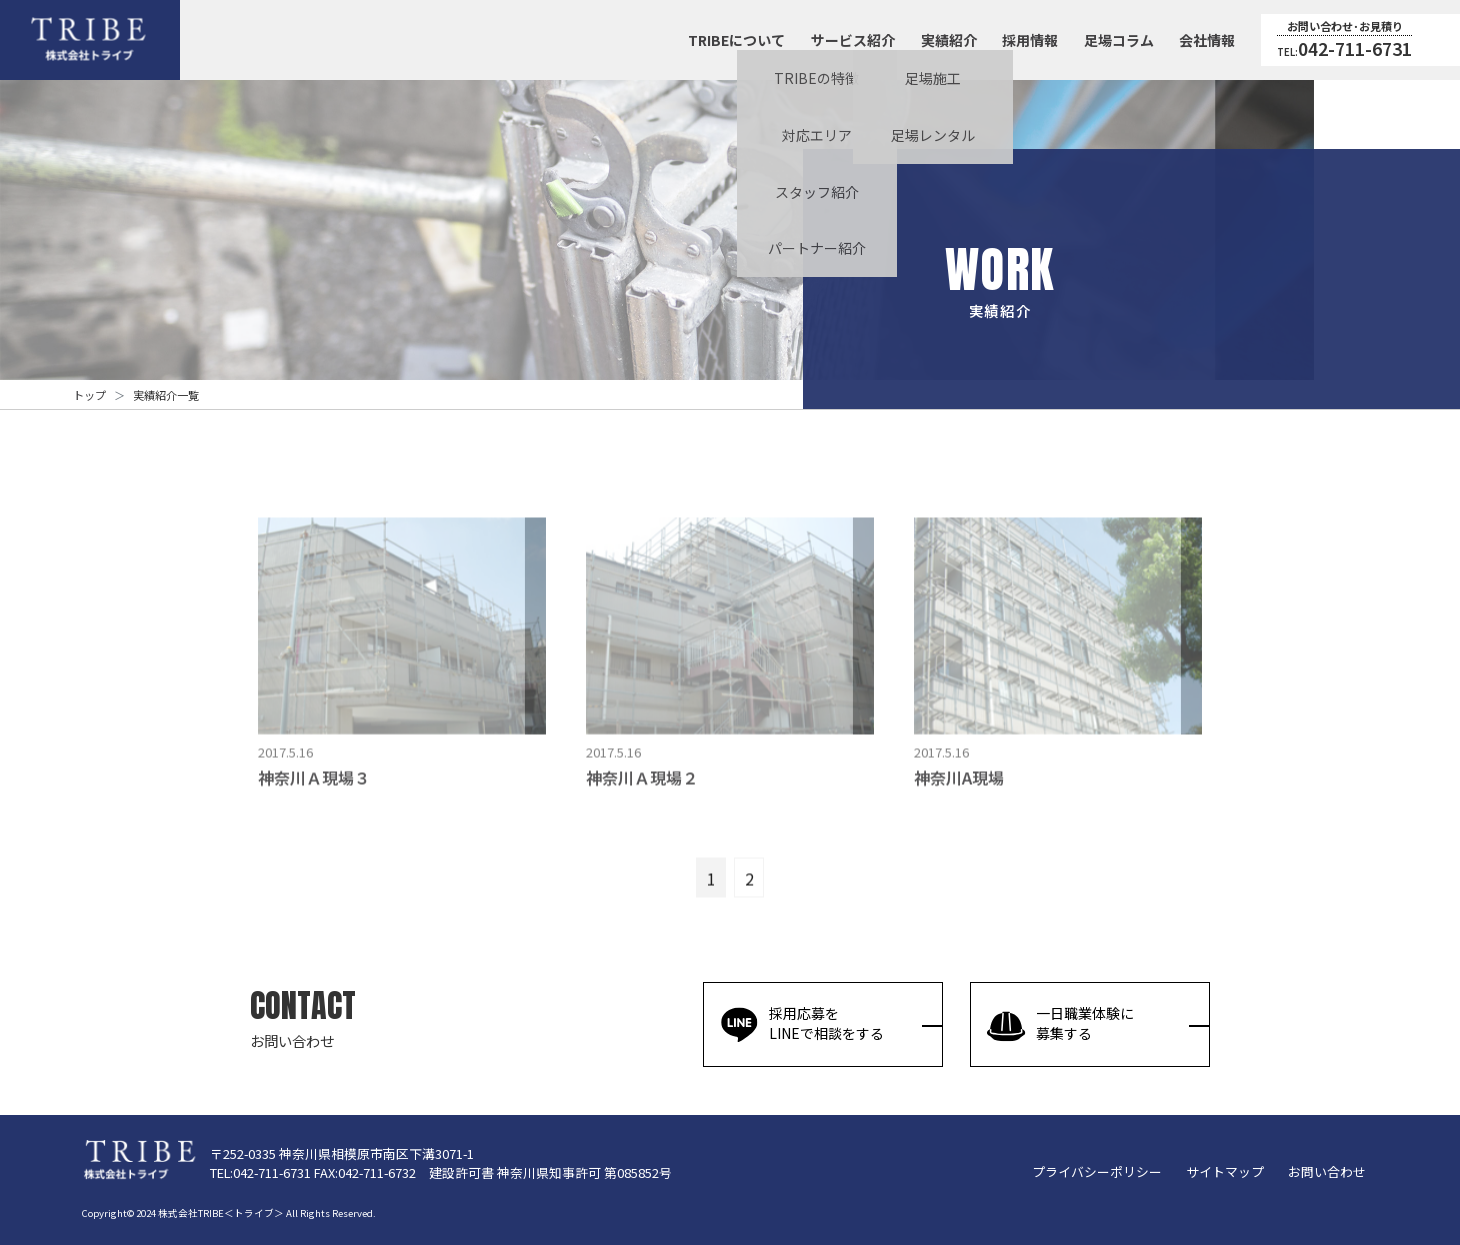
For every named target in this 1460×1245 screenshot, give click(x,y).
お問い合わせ (1327, 1171)
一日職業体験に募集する (1060, 1024)
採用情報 (1030, 40)
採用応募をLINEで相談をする (801, 1024)
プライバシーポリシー (1097, 1171)
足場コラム (1119, 40)
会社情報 (1207, 40)
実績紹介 (949, 40)
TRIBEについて (736, 40)
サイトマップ (1225, 1171)
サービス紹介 (853, 40)
